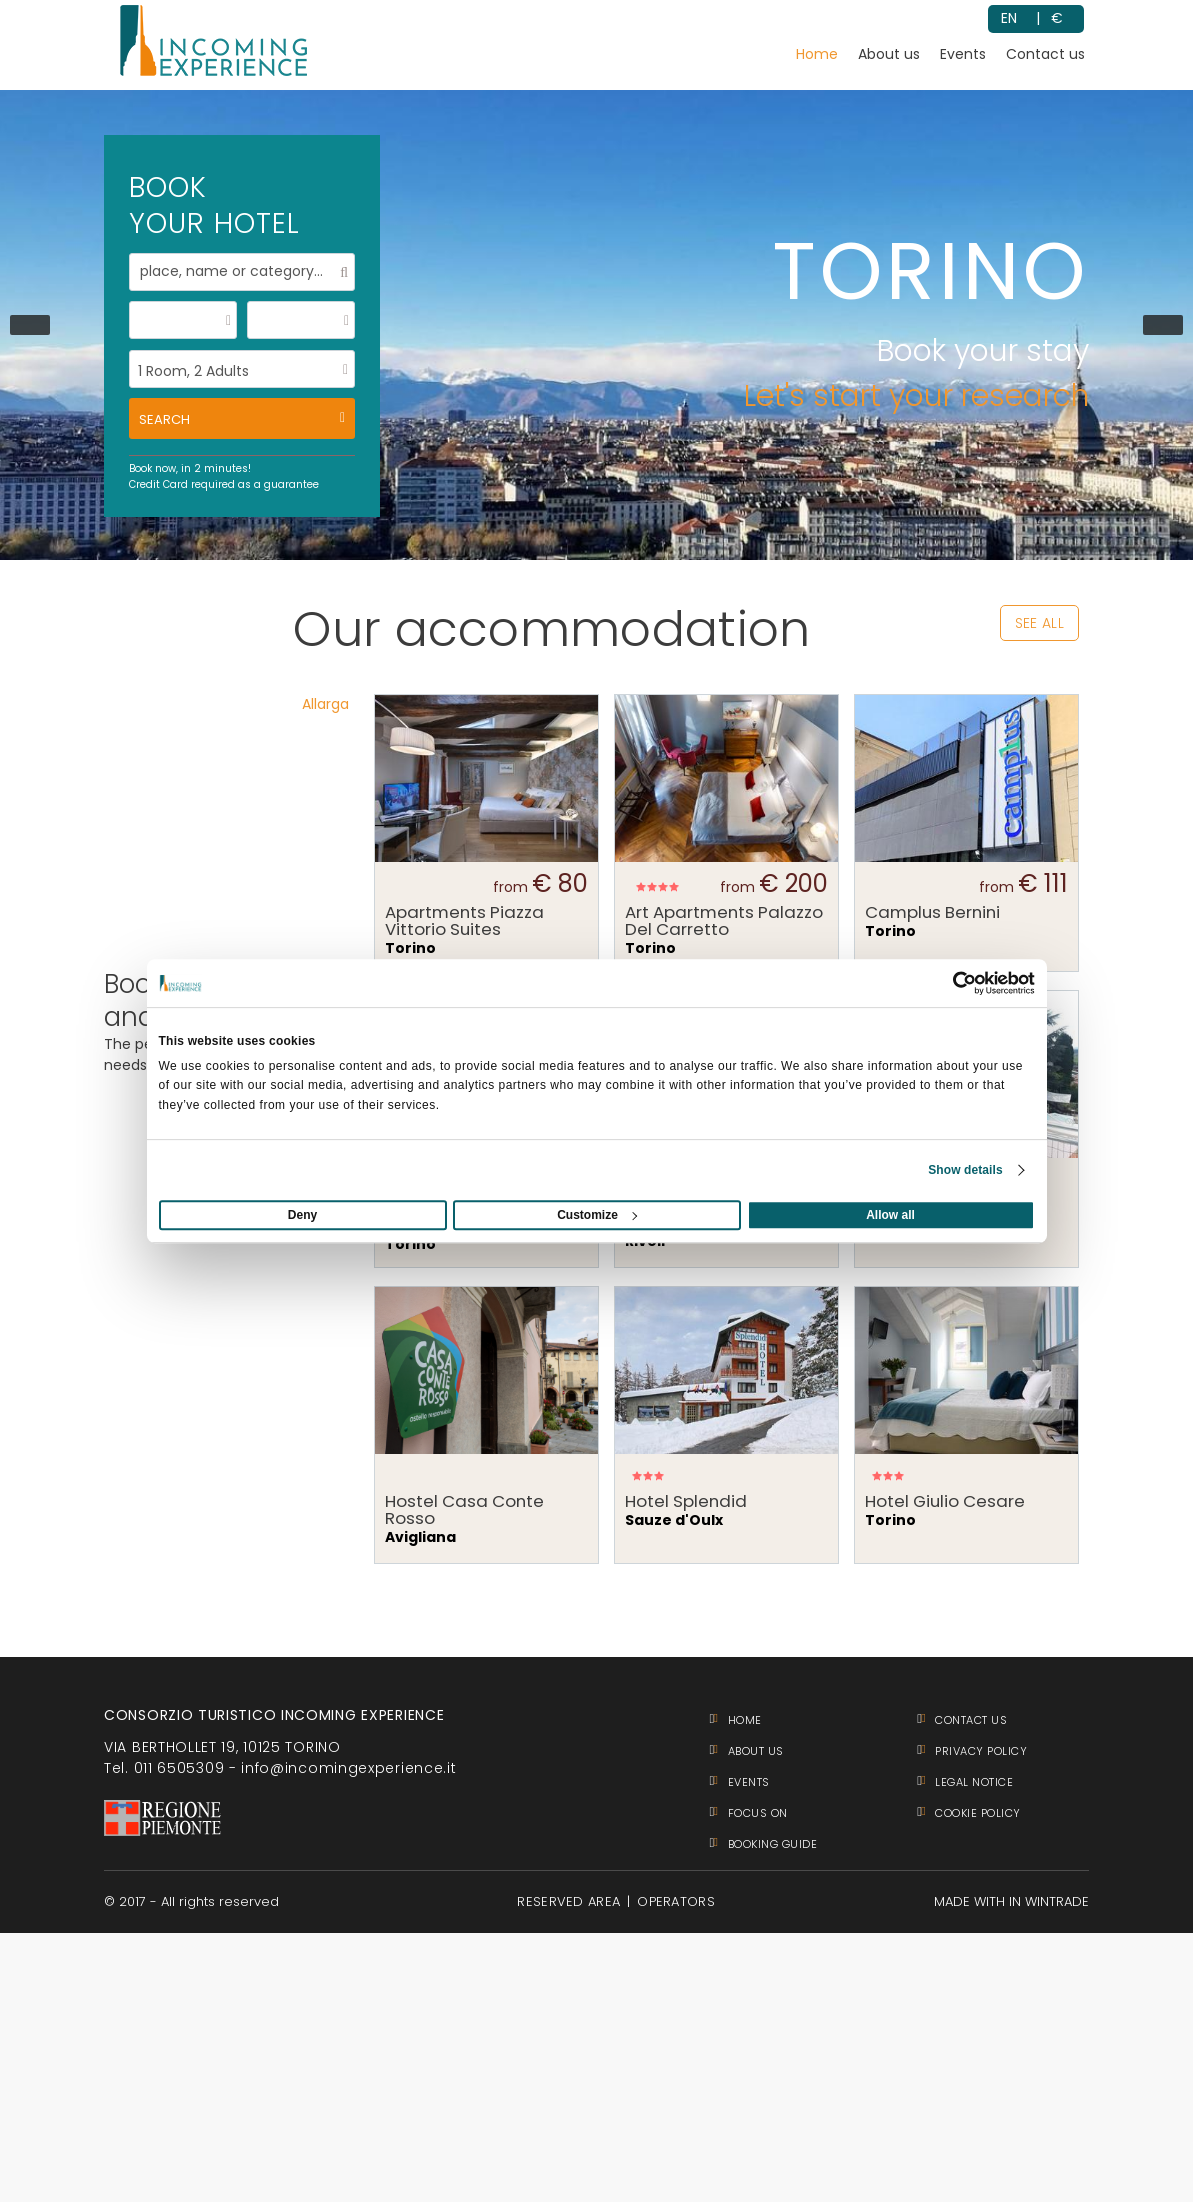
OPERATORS (676, 1901)
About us (889, 54)
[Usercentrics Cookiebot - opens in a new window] (947, 983)
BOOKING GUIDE (773, 1844)
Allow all (890, 1215)
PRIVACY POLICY (981, 1751)
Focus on (758, 1813)
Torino (486, 931)
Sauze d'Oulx (726, 1511)
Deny (302, 1215)
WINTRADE (1057, 1901)
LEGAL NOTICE (974, 1782)
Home (817, 54)
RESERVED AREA (568, 1901)
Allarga (325, 704)
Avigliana (486, 1520)
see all (1039, 623)
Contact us (1045, 54)
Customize (597, 1215)
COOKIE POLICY (978, 1813)
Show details (965, 1170)
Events (963, 54)
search (164, 419)
